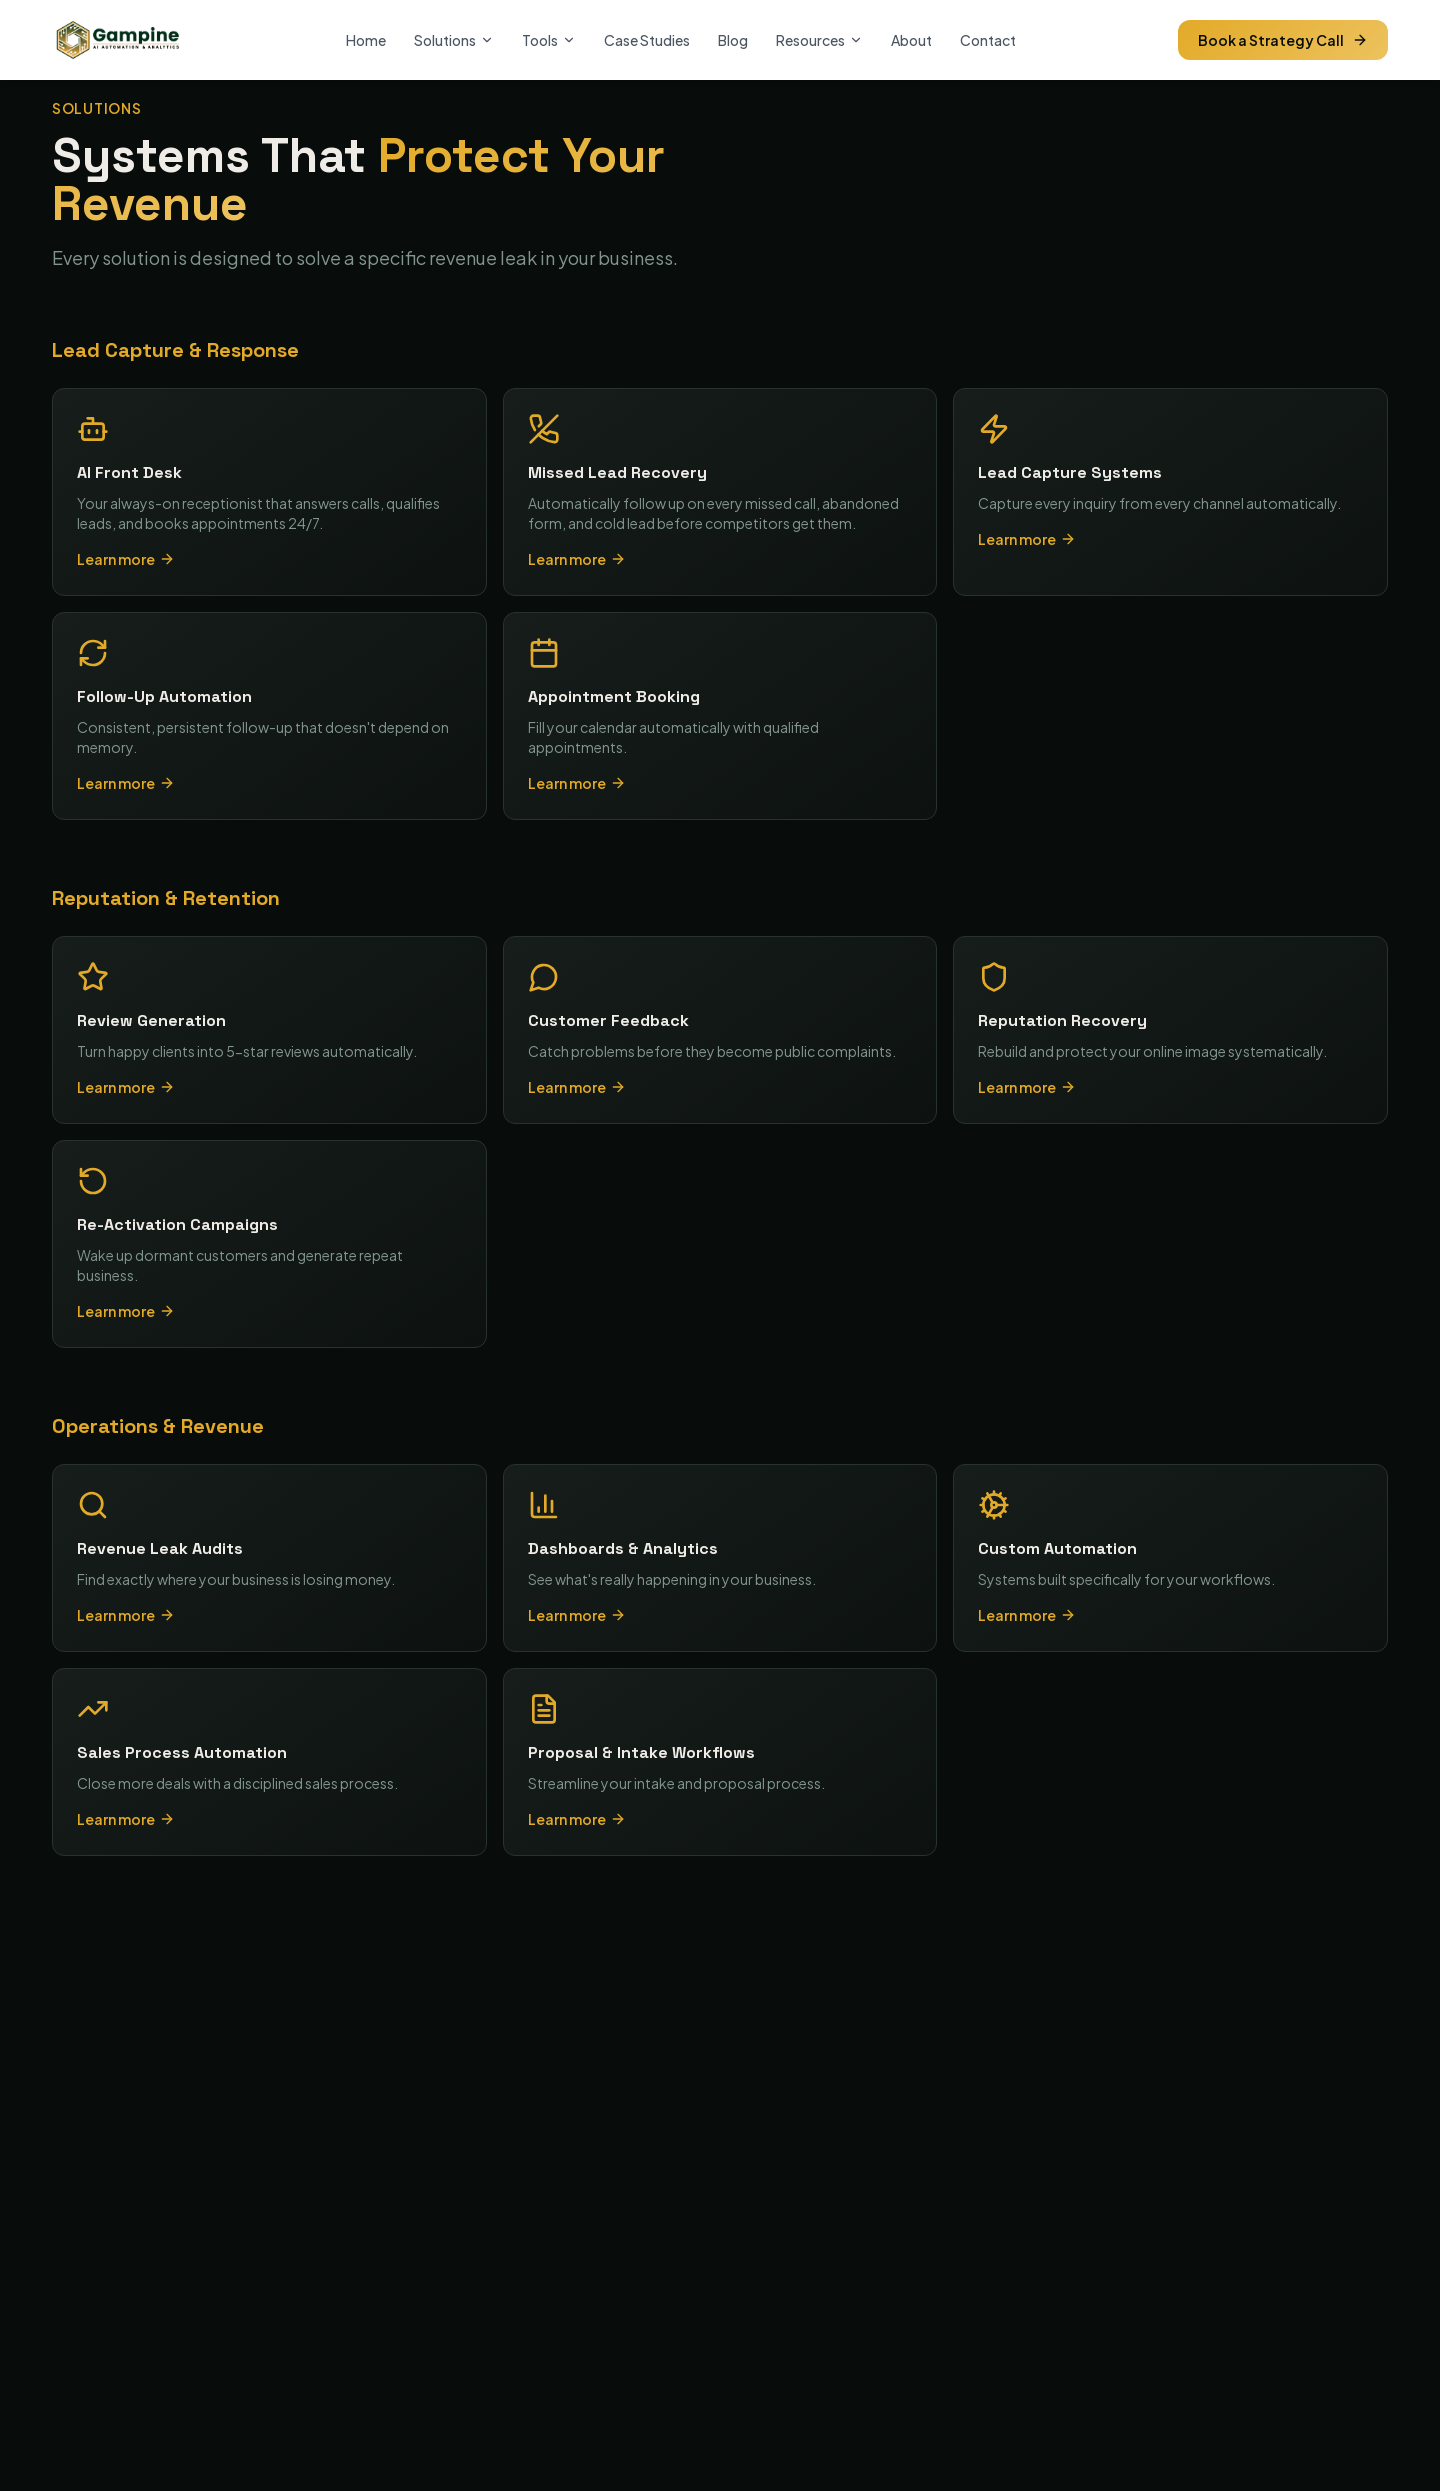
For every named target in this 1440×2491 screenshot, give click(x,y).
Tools (549, 40)
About (911, 40)
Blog (733, 40)
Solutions (454, 40)
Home (366, 40)
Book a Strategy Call (1283, 40)
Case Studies (647, 40)
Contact (988, 40)
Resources (819, 40)
